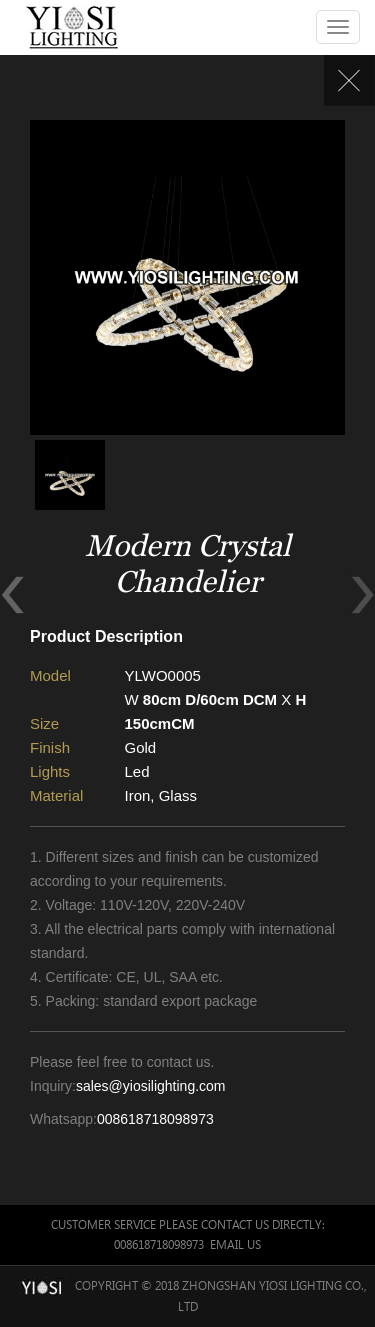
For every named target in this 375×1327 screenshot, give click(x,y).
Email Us (235, 1244)
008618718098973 (155, 1119)
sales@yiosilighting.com (151, 1086)
